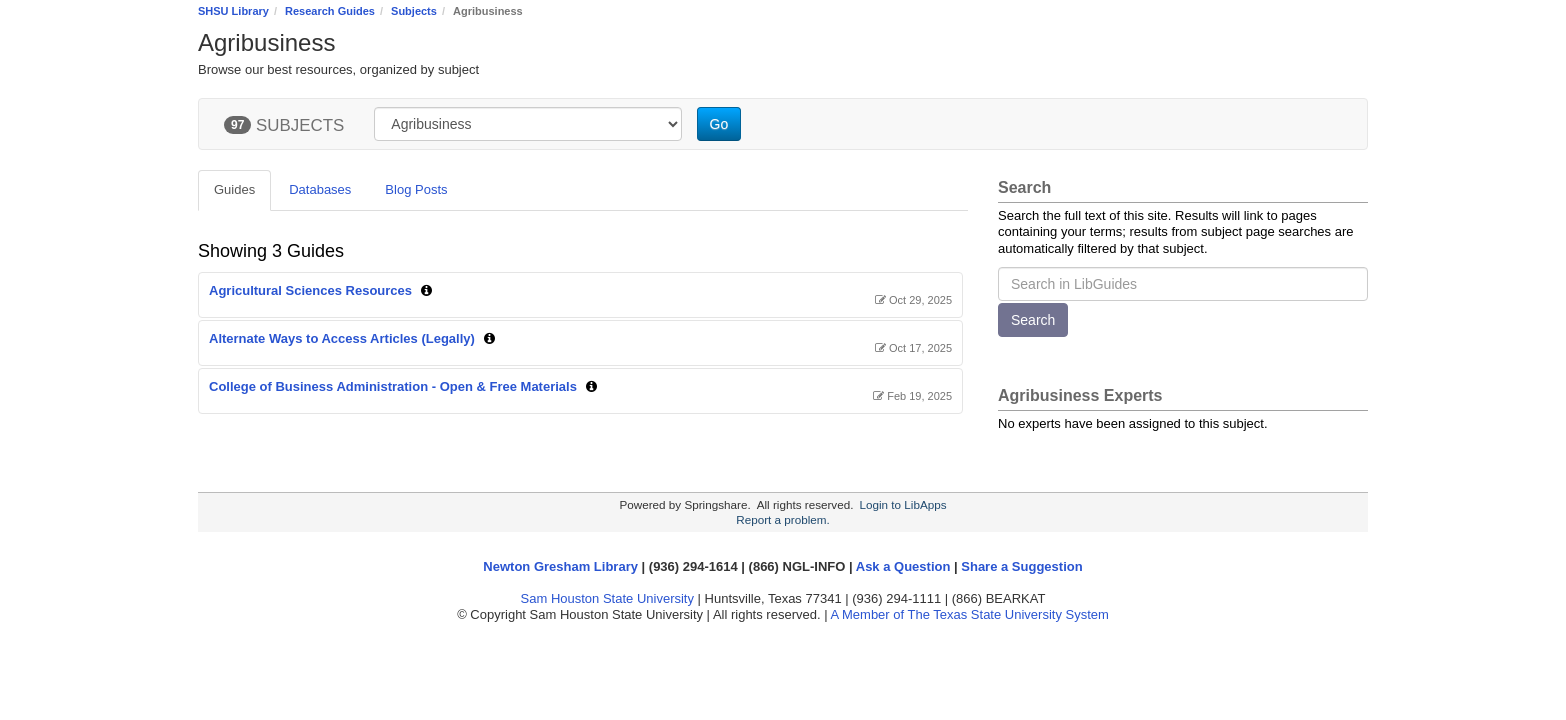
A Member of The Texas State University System (969, 614)
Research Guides (330, 11)
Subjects (414, 11)
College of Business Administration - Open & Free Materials (393, 386)
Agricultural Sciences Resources (310, 290)
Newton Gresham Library (560, 566)
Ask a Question (903, 566)
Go (719, 124)
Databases (320, 189)
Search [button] (1033, 320)
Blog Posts (416, 189)
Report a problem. (783, 519)
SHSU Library (233, 11)
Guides (234, 189)
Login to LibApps (902, 504)
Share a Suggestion (1021, 566)
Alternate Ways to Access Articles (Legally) (342, 338)
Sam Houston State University (607, 598)
